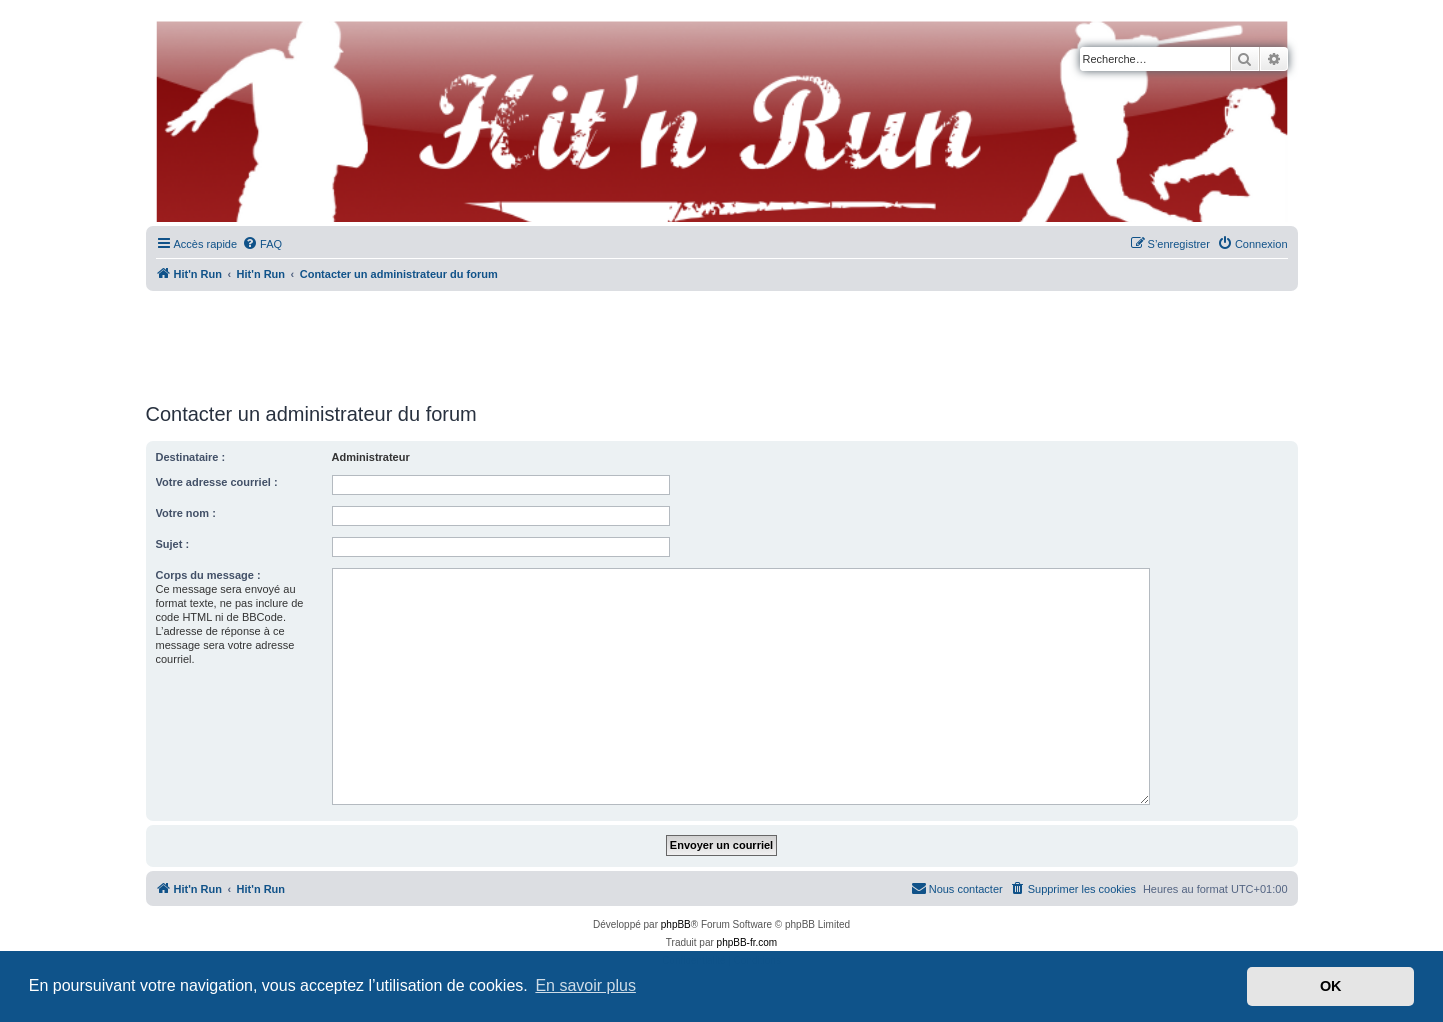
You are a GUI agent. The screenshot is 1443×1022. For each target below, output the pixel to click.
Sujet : (173, 544)
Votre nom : (186, 513)
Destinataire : (191, 457)
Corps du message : (208, 575)
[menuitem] (262, 244)
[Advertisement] (722, 340)
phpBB (676, 924)
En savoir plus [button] (585, 985)
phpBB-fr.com (747, 942)
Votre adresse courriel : (217, 482)
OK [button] (1331, 986)
